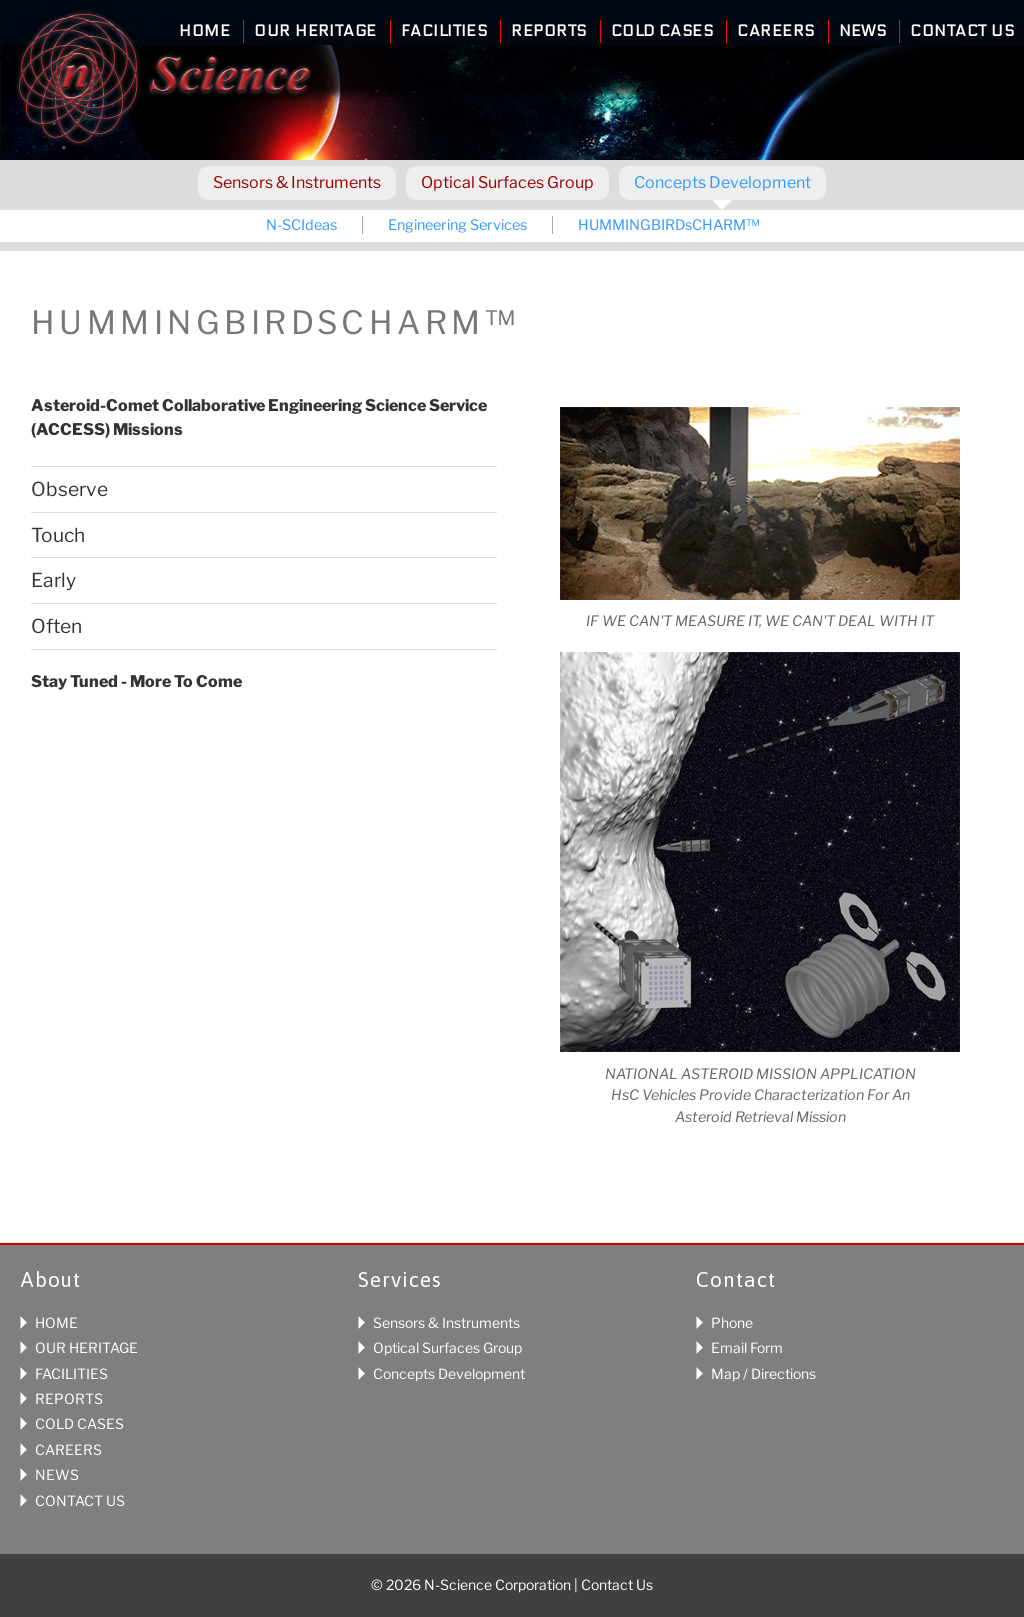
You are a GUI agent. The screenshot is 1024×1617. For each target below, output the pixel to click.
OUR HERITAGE (86, 1347)
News (863, 31)
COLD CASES (79, 1423)
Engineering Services (457, 225)
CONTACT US (80, 1500)
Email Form (747, 1347)
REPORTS (69, 1398)
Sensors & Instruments (297, 182)
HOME (56, 1322)
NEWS (57, 1474)
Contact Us (962, 31)
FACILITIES (71, 1373)
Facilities (444, 31)
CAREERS (68, 1449)
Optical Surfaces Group (507, 182)
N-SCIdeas (301, 225)
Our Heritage (315, 31)
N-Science (164, 83)
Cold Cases (662, 31)
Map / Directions (763, 1373)
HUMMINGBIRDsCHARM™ (668, 225)
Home (204, 31)
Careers (775, 31)
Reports (548, 31)
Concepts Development (722, 182)
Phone (732, 1322)
